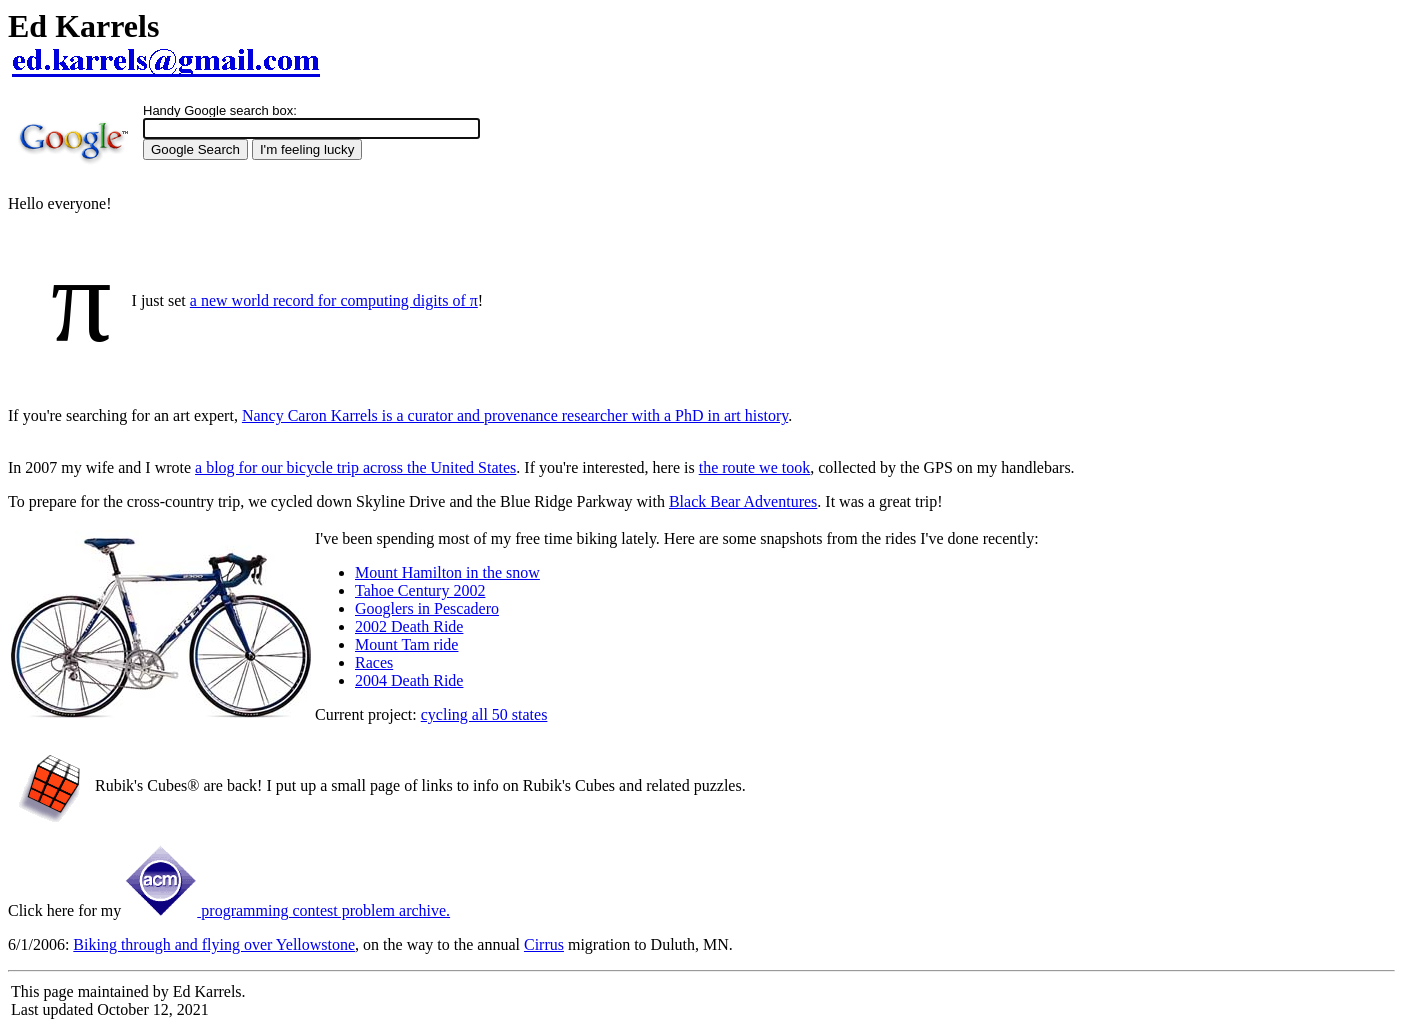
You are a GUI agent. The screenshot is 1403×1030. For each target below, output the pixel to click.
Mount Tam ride (406, 644)
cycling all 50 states (484, 714)
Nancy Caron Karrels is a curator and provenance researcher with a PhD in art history (515, 415)
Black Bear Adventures (743, 501)
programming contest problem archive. (287, 910)
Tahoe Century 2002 (420, 590)
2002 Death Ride (409, 626)
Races (374, 662)
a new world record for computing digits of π (334, 300)
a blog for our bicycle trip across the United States (355, 467)
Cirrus (544, 944)
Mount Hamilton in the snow (447, 572)
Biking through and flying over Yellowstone (214, 944)
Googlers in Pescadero (427, 608)
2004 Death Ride (409, 680)
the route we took (755, 467)
